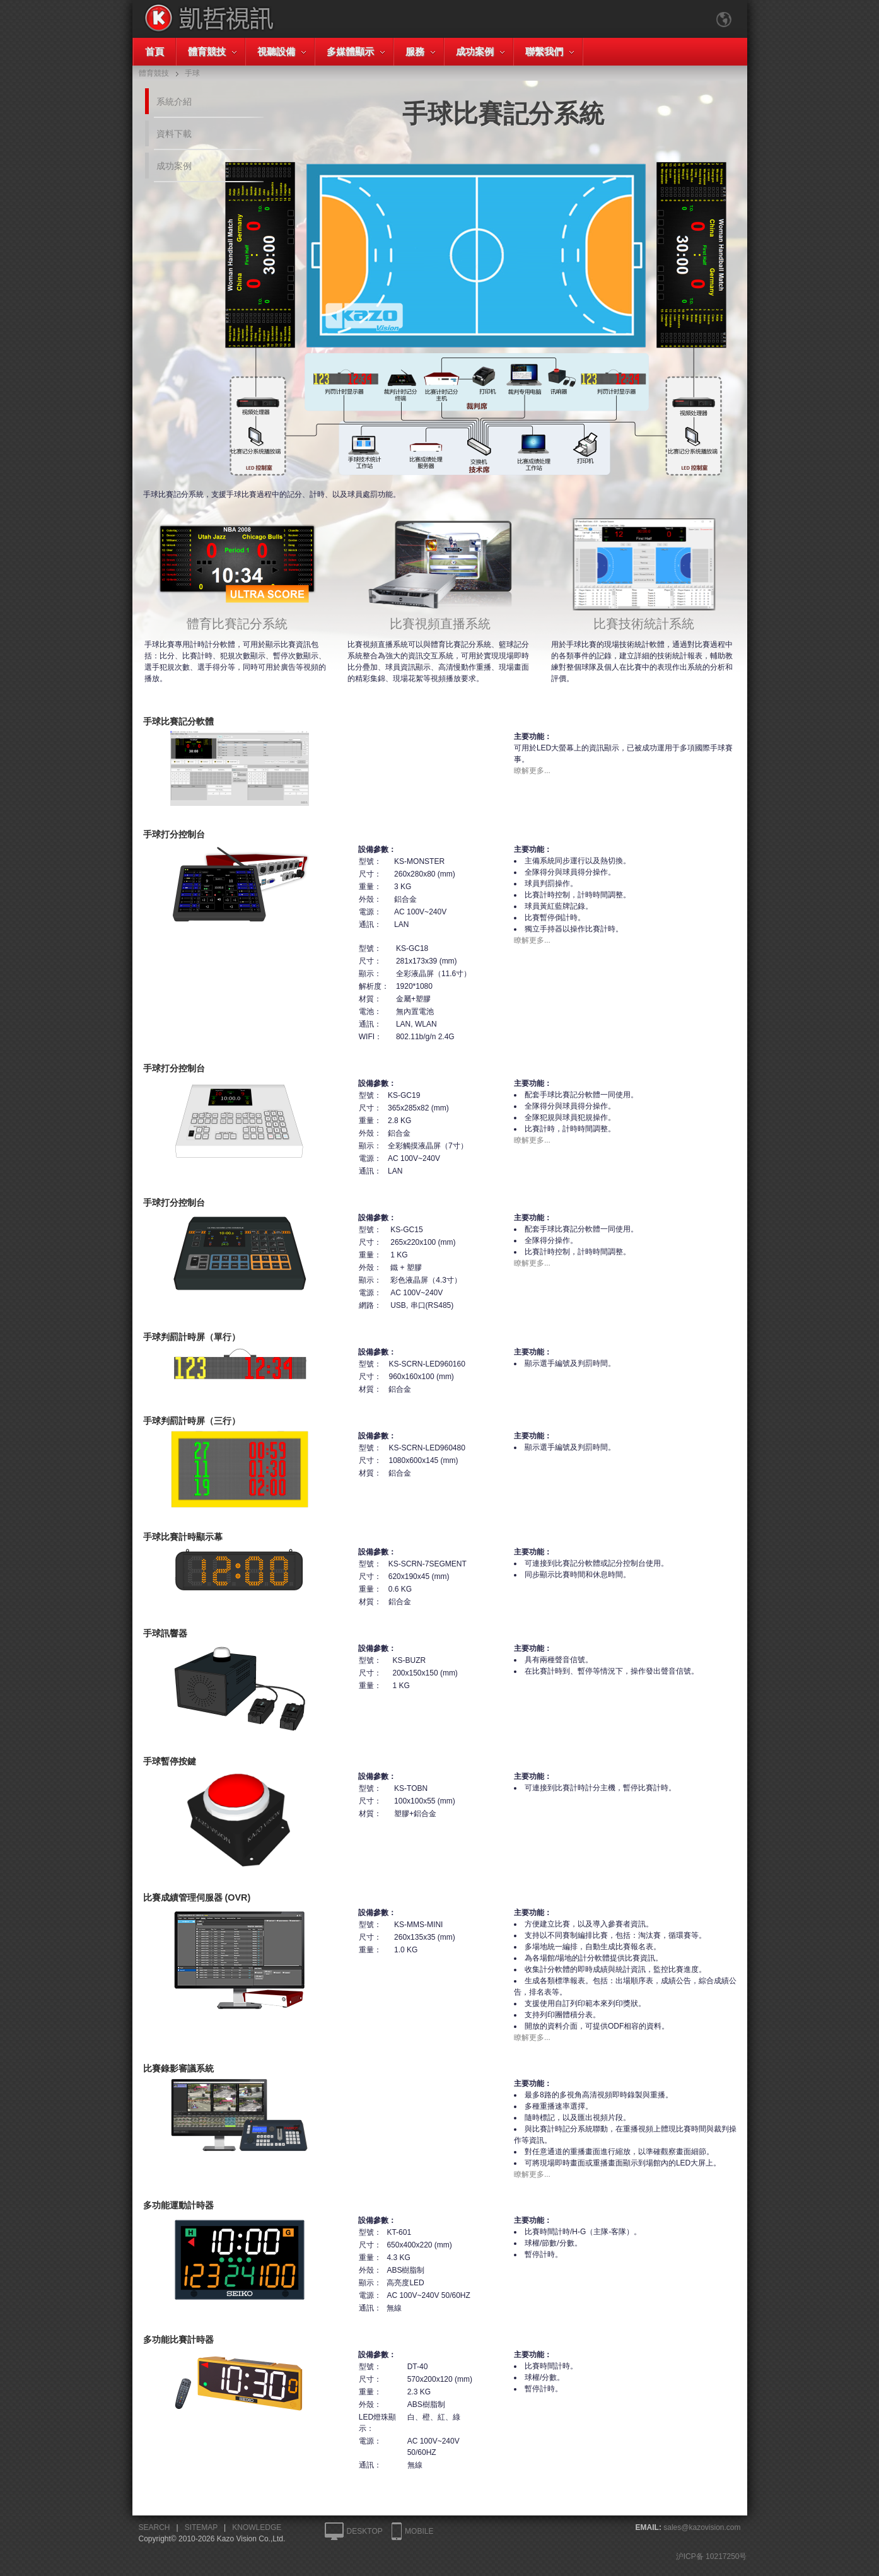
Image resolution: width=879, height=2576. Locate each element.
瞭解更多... (532, 770)
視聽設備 (276, 51)
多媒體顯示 (350, 51)
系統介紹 (174, 101)
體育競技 (207, 51)
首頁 (154, 51)
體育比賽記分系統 (237, 617)
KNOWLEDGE (256, 2527)
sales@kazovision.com (701, 2527)
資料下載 (174, 134)
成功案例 (475, 51)
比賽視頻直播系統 (440, 617)
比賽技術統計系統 (644, 617)
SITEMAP (201, 2527)
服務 (414, 51)
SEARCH (154, 2527)
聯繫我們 (544, 51)
